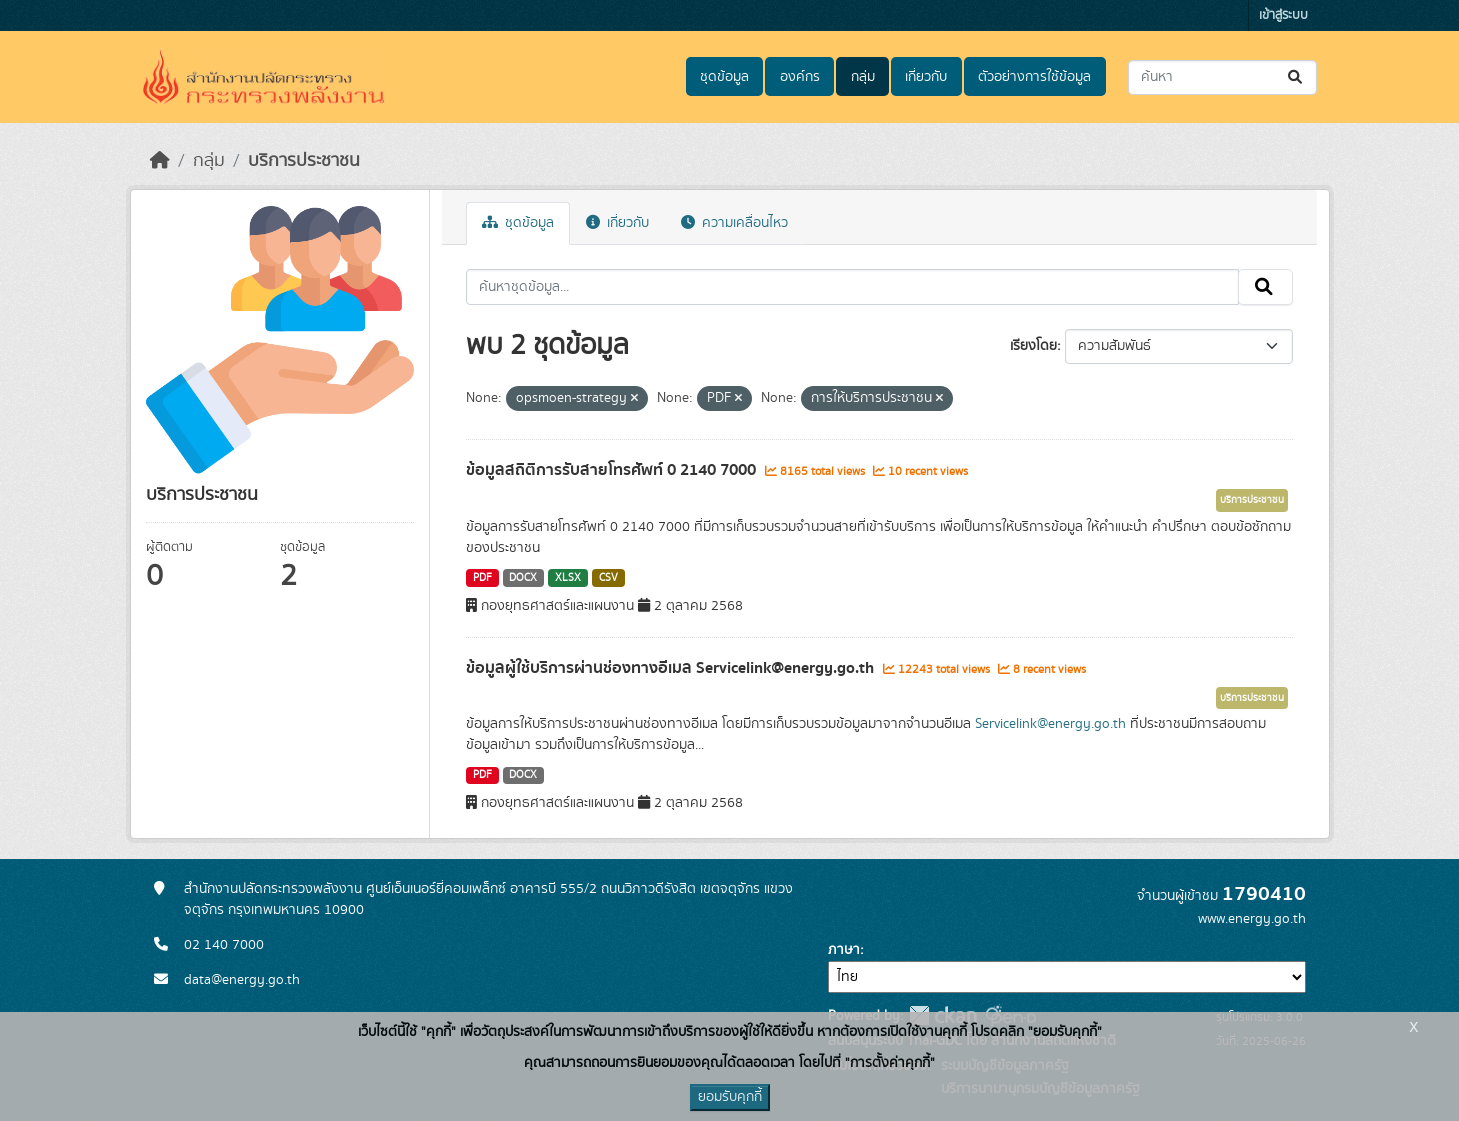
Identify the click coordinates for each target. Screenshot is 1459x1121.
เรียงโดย (1033, 346)
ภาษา (844, 950)
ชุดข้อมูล (724, 77)
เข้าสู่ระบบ (1283, 15)
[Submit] (1296, 77)
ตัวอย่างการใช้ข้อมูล (1034, 77)
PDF (482, 578)
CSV (608, 578)
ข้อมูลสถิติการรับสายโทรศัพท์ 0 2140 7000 (613, 470)
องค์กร (800, 77)
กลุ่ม (863, 77)
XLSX (568, 578)
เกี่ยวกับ (926, 77)
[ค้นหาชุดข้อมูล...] (1222, 77)
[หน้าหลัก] (160, 161)
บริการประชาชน (304, 161)
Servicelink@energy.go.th (1050, 724)
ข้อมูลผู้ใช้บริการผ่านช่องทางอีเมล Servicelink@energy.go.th (672, 668)
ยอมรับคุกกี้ (730, 1097)
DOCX (523, 578)
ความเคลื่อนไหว (734, 223)
